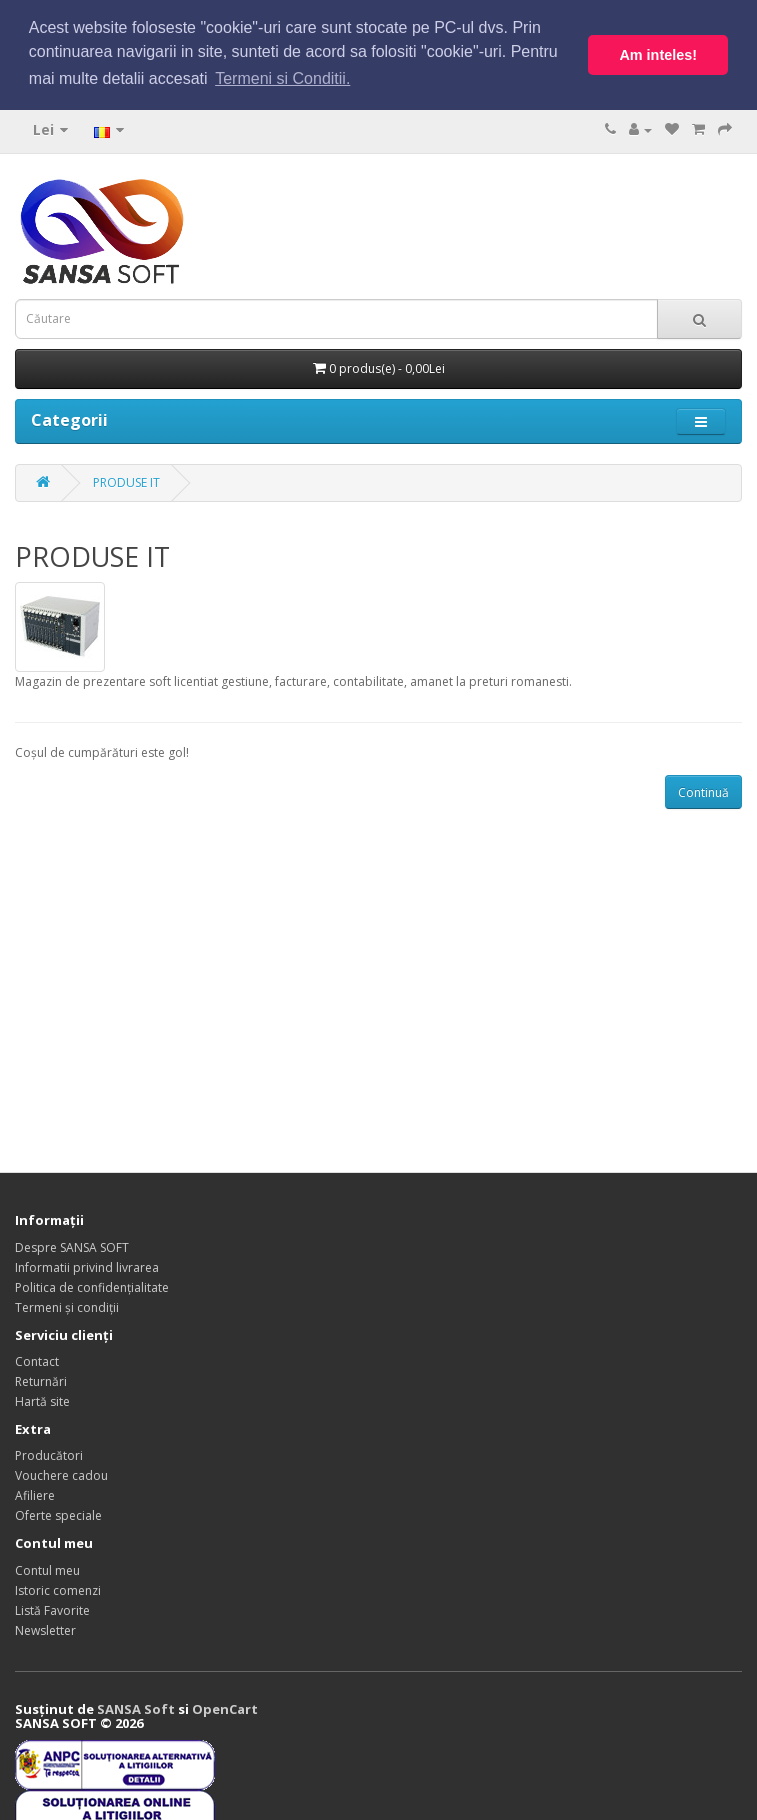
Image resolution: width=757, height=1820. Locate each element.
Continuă (703, 790)
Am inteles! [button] (658, 55)
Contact (37, 1360)
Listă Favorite (52, 1608)
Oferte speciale (58, 1514)
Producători (49, 1454)
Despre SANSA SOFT (72, 1246)
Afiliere (35, 1494)
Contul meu (47, 1568)
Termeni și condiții (67, 1306)
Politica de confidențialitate (92, 1286)
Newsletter (45, 1628)
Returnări (41, 1380)
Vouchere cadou (61, 1474)
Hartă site (42, 1400)
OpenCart (225, 1707)
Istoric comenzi (58, 1588)
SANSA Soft (136, 1707)
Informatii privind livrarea (87, 1266)
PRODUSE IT (126, 481)
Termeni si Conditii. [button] (282, 78)
